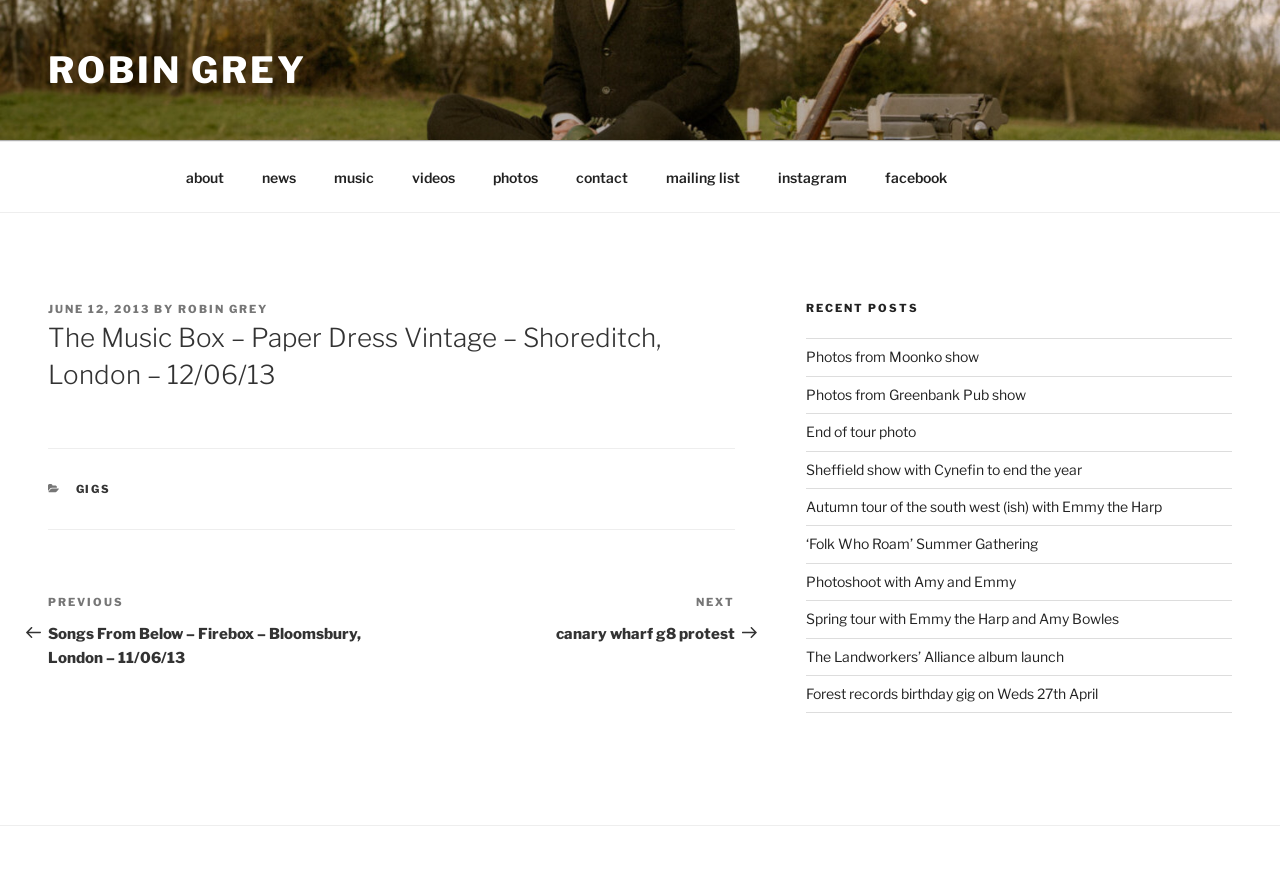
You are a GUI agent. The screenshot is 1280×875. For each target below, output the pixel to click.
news (279, 177)
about (205, 177)
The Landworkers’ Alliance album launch (935, 656)
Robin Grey (177, 70)
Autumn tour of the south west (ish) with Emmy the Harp (984, 506)
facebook (916, 177)
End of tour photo (861, 431)
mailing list (703, 177)
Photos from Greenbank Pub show (916, 394)
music (354, 177)
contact (602, 177)
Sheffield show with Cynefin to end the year (944, 469)
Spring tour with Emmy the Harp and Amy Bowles (962, 618)
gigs (94, 489)
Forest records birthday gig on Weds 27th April (952, 693)
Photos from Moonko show (892, 356)
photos (515, 177)
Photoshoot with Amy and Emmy (911, 581)
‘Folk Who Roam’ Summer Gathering (922, 543)
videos (433, 177)
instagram (812, 177)
